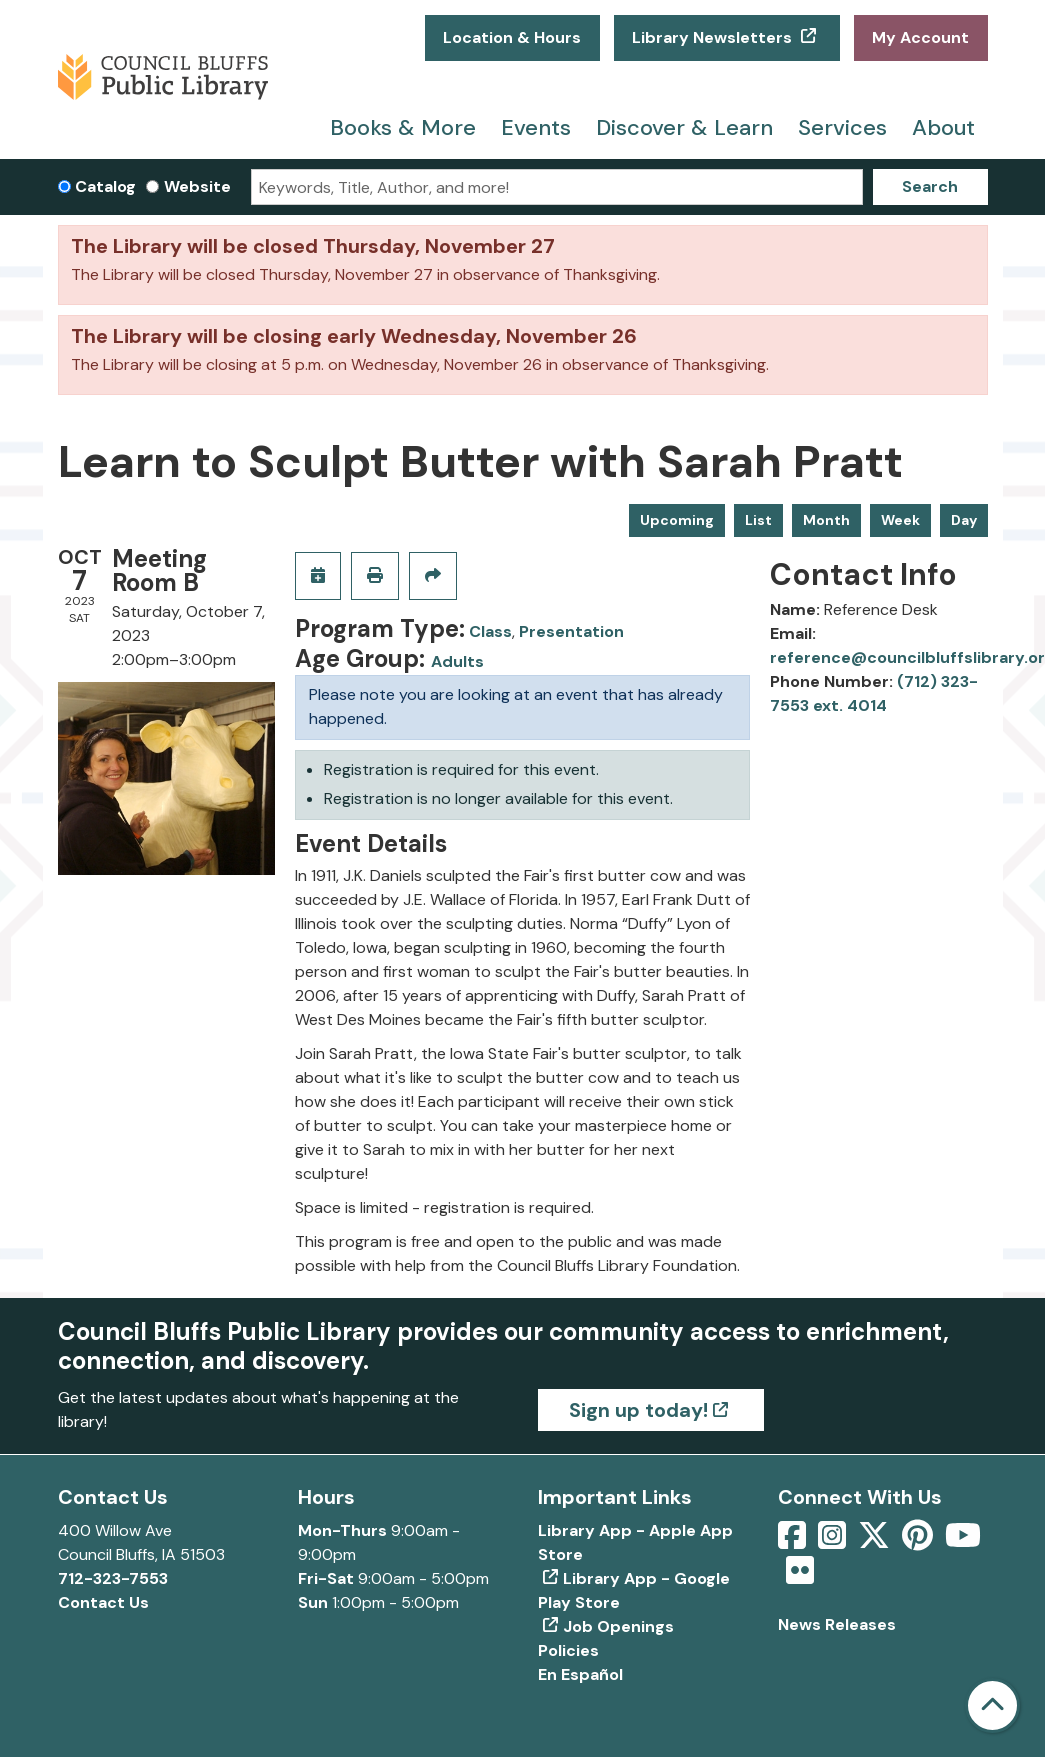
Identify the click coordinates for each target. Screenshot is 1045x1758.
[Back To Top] (992, 1705)
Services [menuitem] (842, 127)
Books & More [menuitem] (403, 127)
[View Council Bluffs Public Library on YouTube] (963, 1541)
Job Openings (618, 1626)
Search (930, 186)
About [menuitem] (943, 127)
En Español (580, 1674)
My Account (920, 37)
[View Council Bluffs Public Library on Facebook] (794, 1541)
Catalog (105, 186)
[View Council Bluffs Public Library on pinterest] (919, 1541)
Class (490, 631)
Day (964, 520)
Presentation (571, 631)
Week (900, 520)
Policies (568, 1650)
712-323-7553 (113, 1578)
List (758, 520)
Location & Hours (512, 37)
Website (197, 186)
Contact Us (103, 1602)
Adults (457, 661)
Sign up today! (638, 1410)
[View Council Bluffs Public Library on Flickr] (800, 1576)
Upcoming (677, 520)
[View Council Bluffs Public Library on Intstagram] (834, 1541)
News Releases (837, 1624)
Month (826, 520)
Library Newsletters (714, 37)
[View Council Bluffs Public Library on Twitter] (876, 1541)
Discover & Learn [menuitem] (684, 127)
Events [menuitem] (536, 127)
